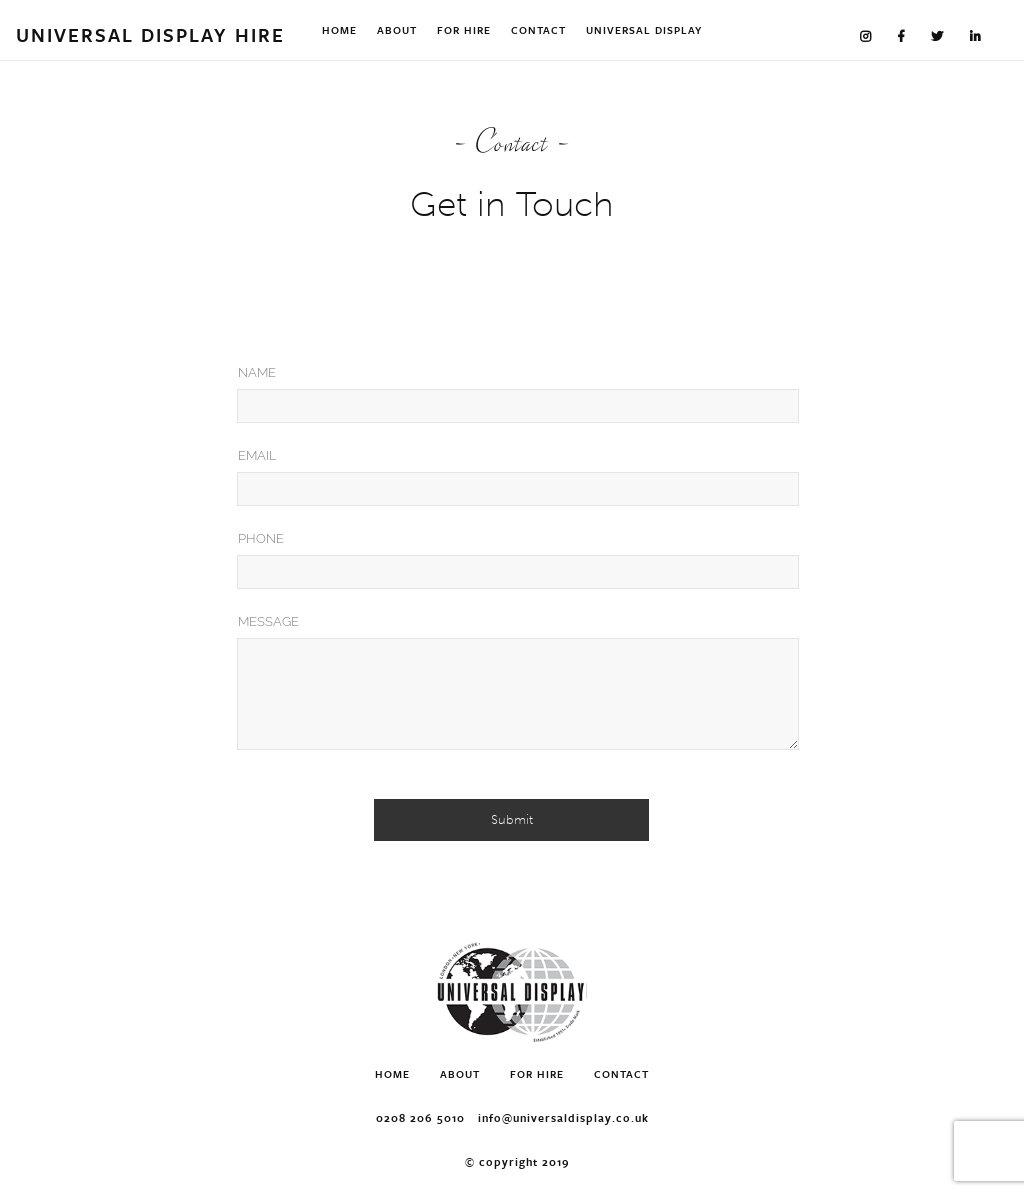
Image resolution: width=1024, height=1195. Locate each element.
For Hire (464, 30)
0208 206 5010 (420, 1117)
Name (257, 372)
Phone (261, 538)
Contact (538, 30)
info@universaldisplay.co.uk (563, 1117)
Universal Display (644, 30)
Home (339, 30)
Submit (512, 819)
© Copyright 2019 (517, 1161)
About (397, 30)
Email (257, 455)
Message (268, 621)
